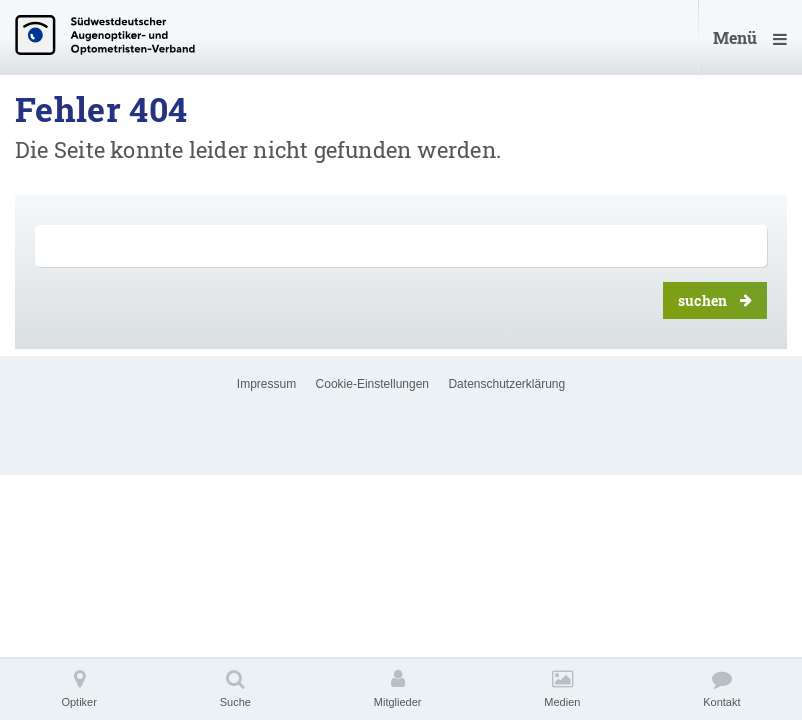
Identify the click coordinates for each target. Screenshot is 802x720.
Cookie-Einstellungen (372, 384)
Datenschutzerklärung (506, 384)
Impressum (266, 384)
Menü (750, 37)
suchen (715, 300)
